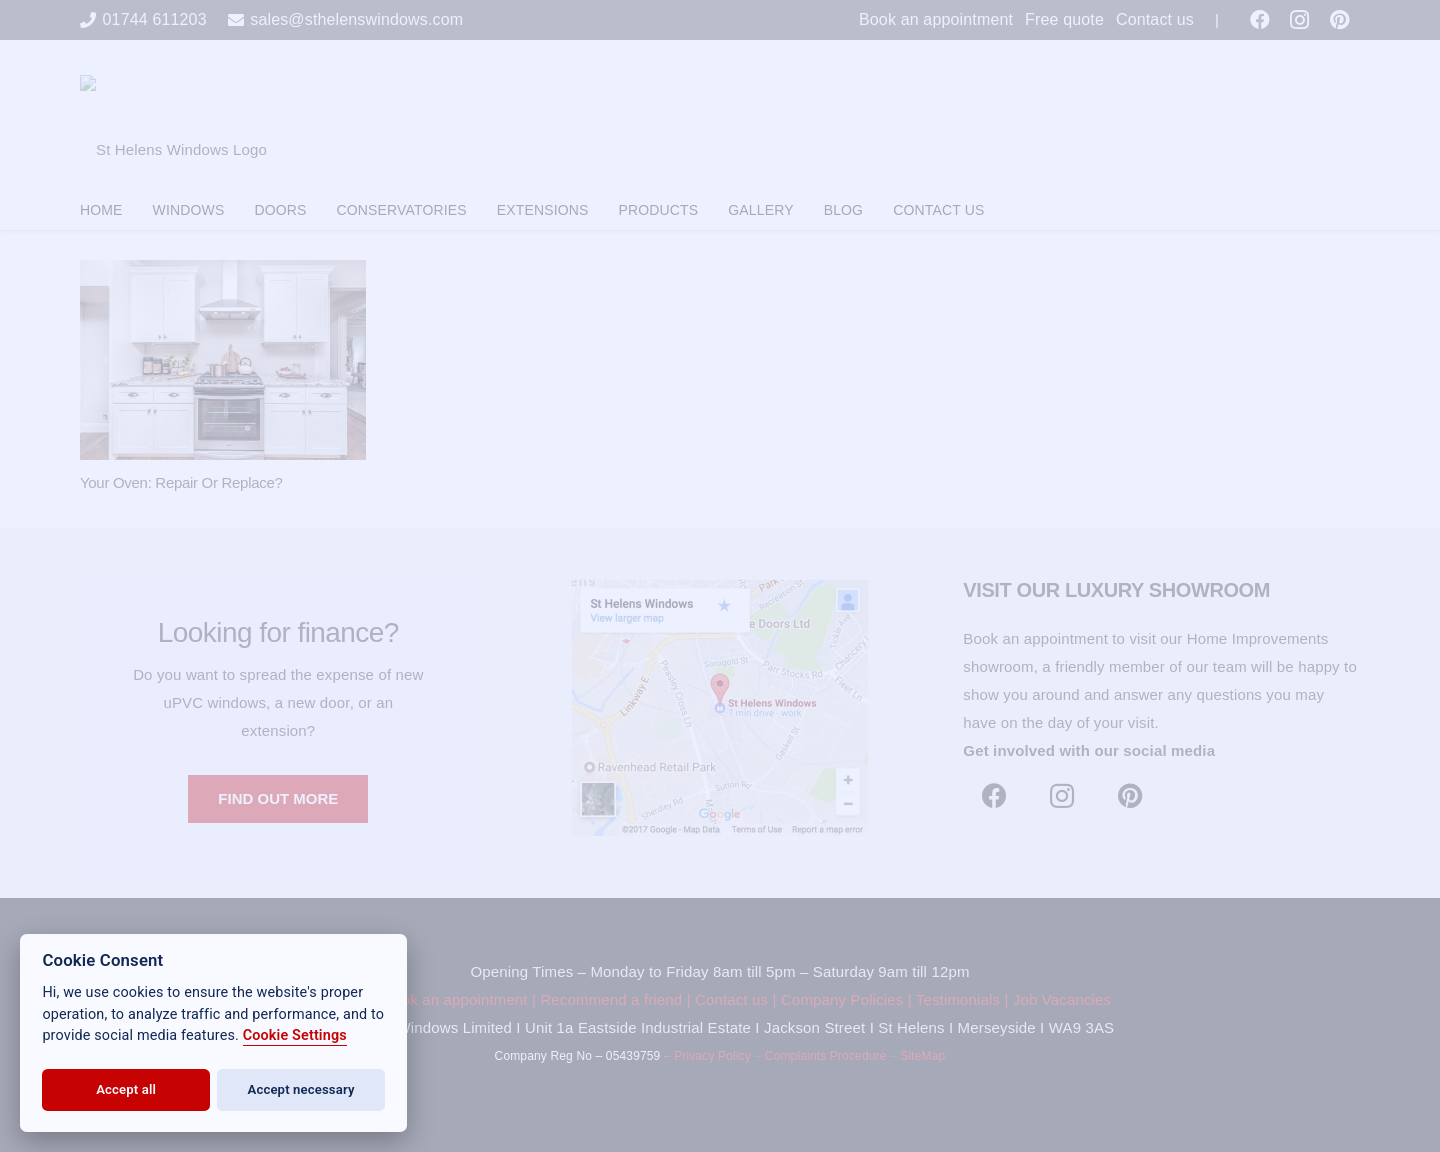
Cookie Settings (295, 1035)
